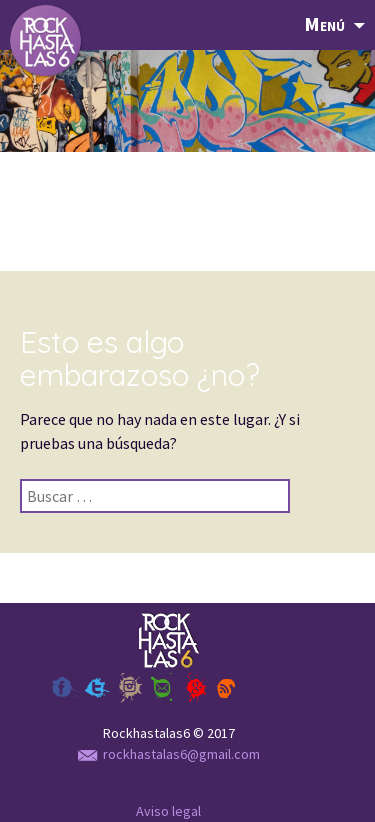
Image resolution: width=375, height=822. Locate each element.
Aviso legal (168, 811)
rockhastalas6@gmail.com (169, 754)
